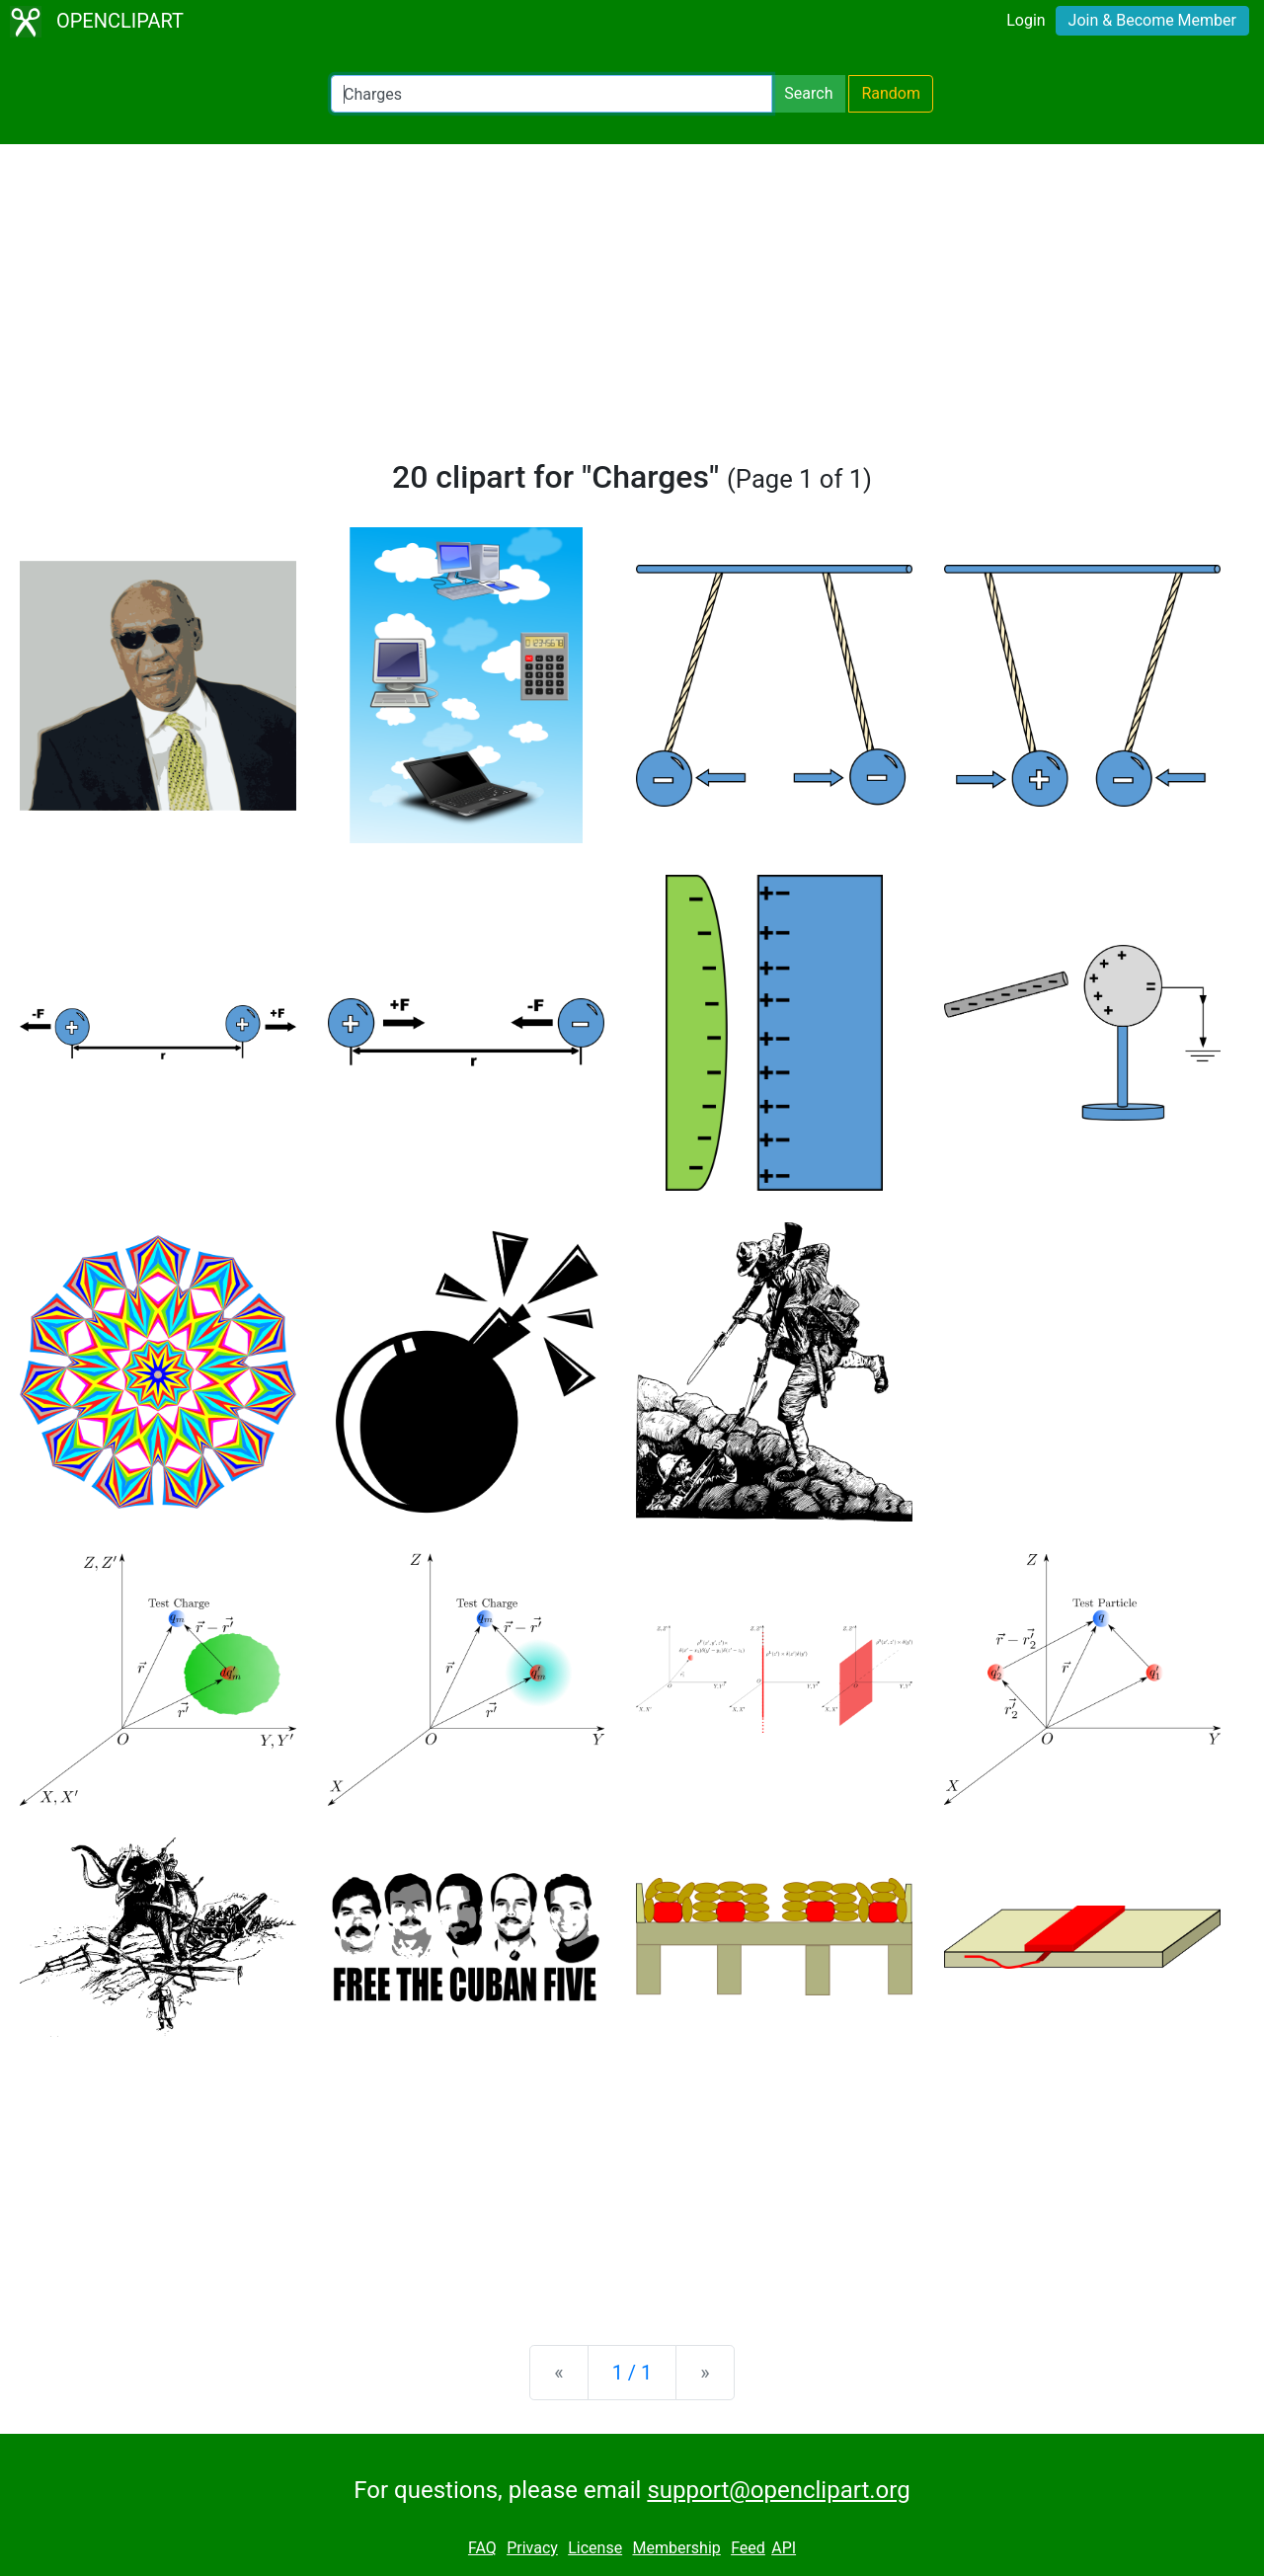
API (783, 2547)
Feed (748, 2547)
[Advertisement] (632, 310)
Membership (676, 2547)
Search (808, 93)
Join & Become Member (1152, 20)
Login (1025, 20)
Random (890, 93)
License (595, 2547)
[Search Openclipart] (551, 94)
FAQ (482, 2547)
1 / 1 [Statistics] (632, 2372)
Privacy (532, 2547)
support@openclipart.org (778, 2490)
